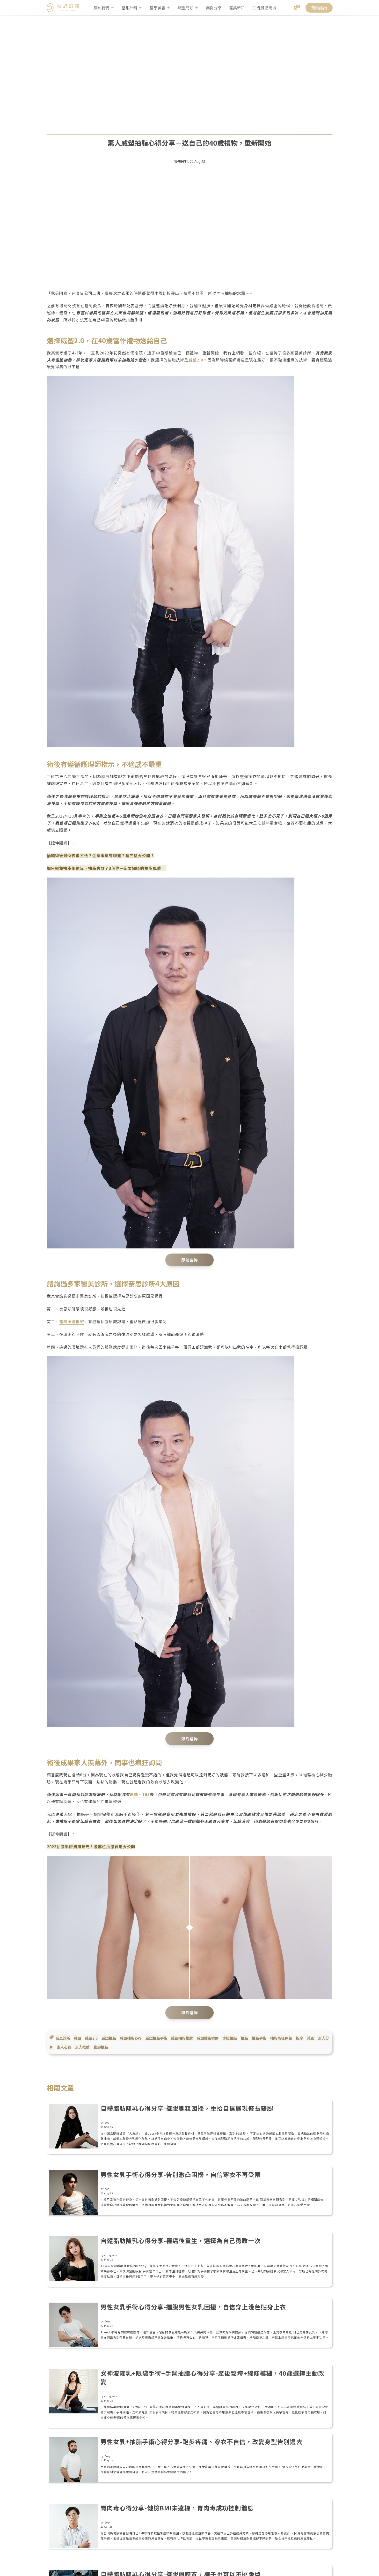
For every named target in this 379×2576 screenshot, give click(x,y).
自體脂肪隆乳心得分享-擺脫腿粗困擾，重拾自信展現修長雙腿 (187, 2108)
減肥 (310, 2038)
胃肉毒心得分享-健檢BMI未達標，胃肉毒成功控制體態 (177, 2508)
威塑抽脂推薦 (182, 2038)
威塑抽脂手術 (156, 2038)
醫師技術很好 (71, 1321)
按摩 (299, 2038)
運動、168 (140, 1794)
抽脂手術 (259, 2038)
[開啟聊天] (367, 2564)
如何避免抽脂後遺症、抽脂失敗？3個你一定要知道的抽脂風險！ (106, 868)
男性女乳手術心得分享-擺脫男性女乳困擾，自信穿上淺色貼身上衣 (193, 2307)
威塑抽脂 (109, 2038)
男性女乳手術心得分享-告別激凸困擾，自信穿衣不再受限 (181, 2174)
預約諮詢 (319, 8)
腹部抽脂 (101, 2047)
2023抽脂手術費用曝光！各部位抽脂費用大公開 (91, 1846)
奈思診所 (63, 2038)
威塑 (77, 2038)
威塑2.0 (195, 360)
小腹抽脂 (229, 2038)
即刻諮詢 (189, 1260)
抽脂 (244, 2038)
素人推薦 (82, 2047)
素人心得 (64, 2047)
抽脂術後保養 (281, 2038)
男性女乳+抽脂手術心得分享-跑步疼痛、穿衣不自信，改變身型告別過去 (202, 2441)
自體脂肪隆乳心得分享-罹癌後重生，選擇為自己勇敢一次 (181, 2240)
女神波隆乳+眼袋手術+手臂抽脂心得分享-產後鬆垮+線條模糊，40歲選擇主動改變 (213, 2377)
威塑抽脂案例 (208, 2038)
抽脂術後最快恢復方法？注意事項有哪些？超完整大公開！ (100, 855)
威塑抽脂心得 (131, 2038)
